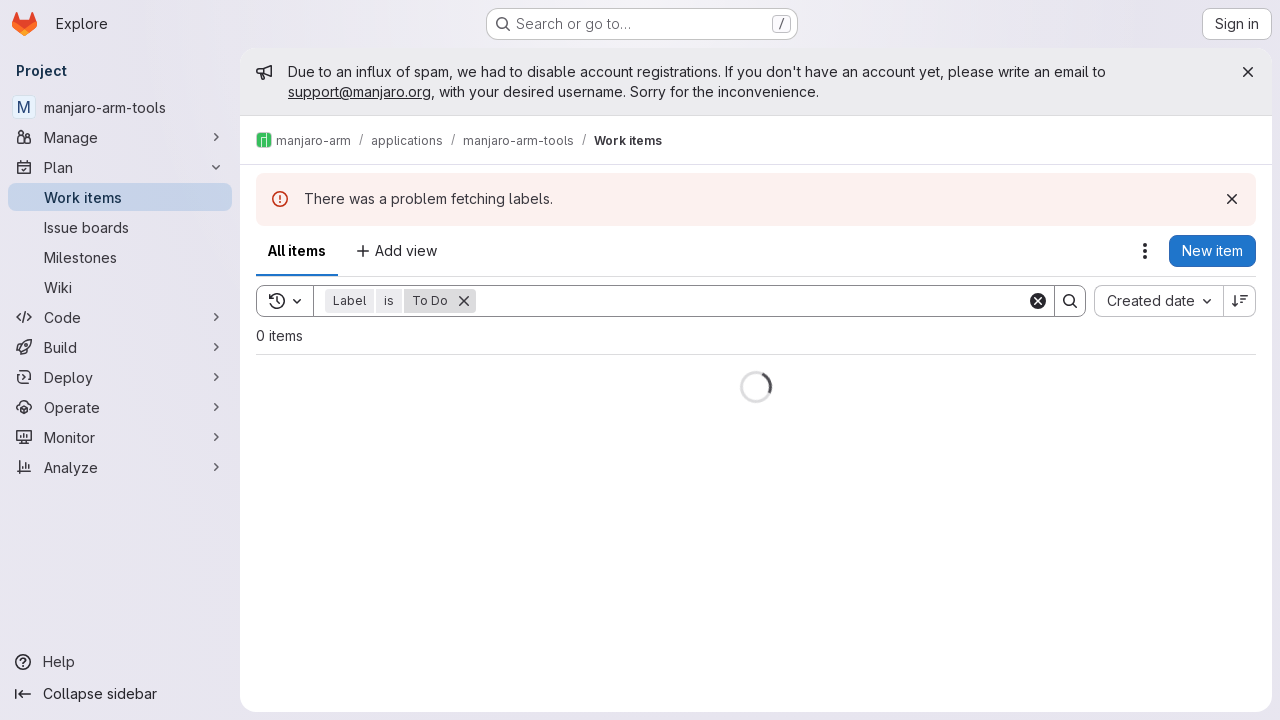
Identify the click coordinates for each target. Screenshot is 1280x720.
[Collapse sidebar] (120, 694)
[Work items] (120, 197)
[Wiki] (120, 287)
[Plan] (120, 167)
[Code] (120, 317)
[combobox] (1158, 301)
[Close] (1248, 72)
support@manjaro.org (359, 91)
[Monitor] (120, 437)
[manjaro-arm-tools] (120, 107)
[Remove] (464, 301)
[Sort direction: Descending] (1240, 301)
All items (297, 250)
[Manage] (120, 137)
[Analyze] (120, 467)
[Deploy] (120, 377)
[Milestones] (120, 257)
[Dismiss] (1232, 199)
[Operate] (120, 407)
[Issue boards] (120, 227)
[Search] (751, 301)
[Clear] (1038, 301)
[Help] (120, 662)
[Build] (120, 347)
